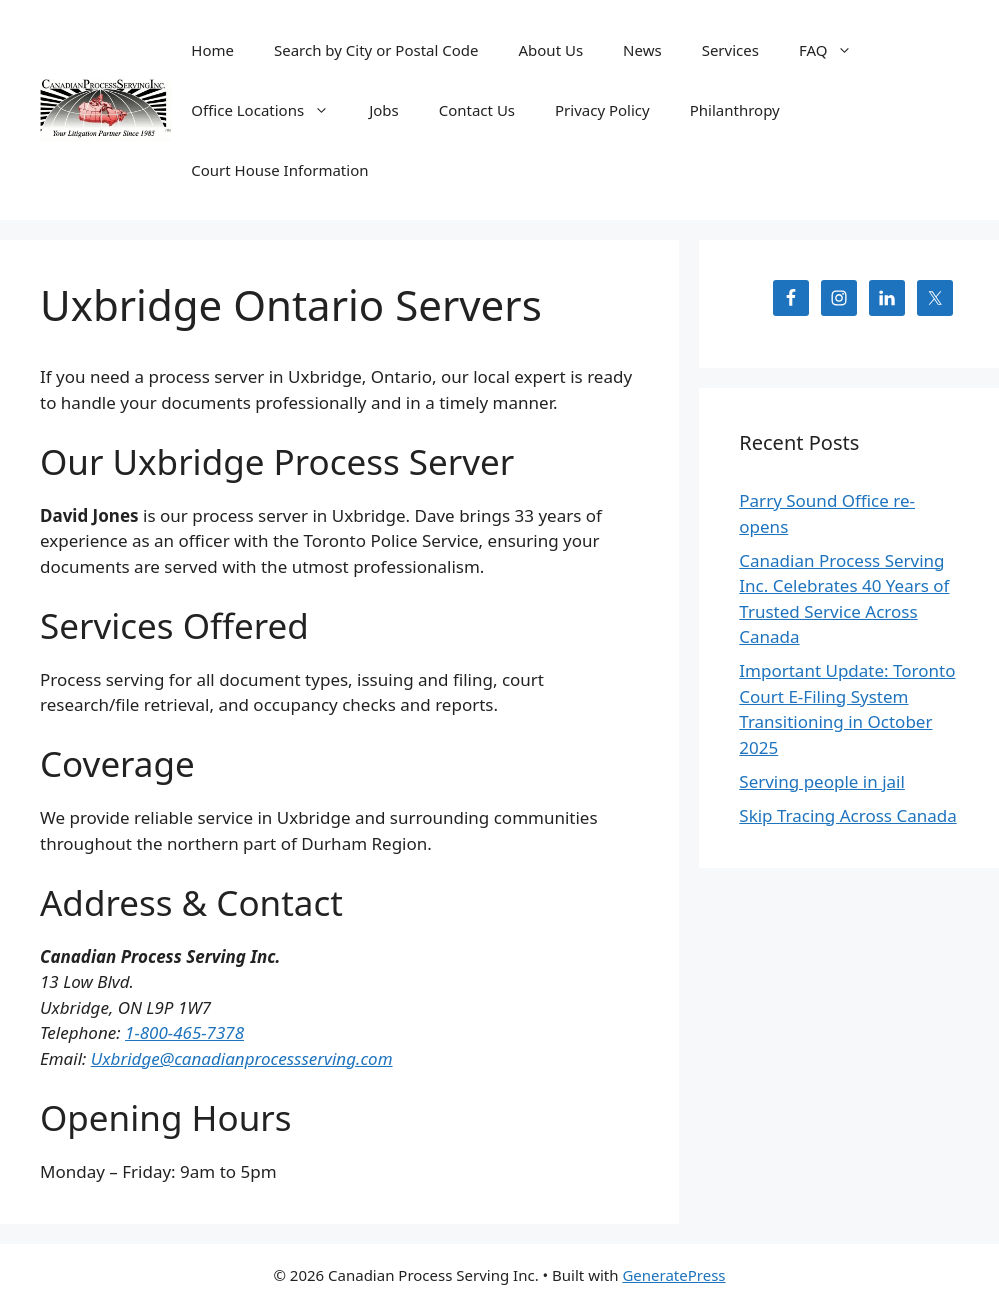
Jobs (384, 110)
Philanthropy (735, 110)
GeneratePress (673, 1275)
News (642, 50)
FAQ (836, 50)
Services (730, 50)
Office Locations (270, 110)
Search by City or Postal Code (376, 50)
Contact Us (477, 110)
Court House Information (279, 170)
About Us (550, 50)
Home (212, 50)
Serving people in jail (822, 781)
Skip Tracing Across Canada (847, 815)
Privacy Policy (602, 110)
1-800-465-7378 (184, 1032)
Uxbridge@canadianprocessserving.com (242, 1058)
